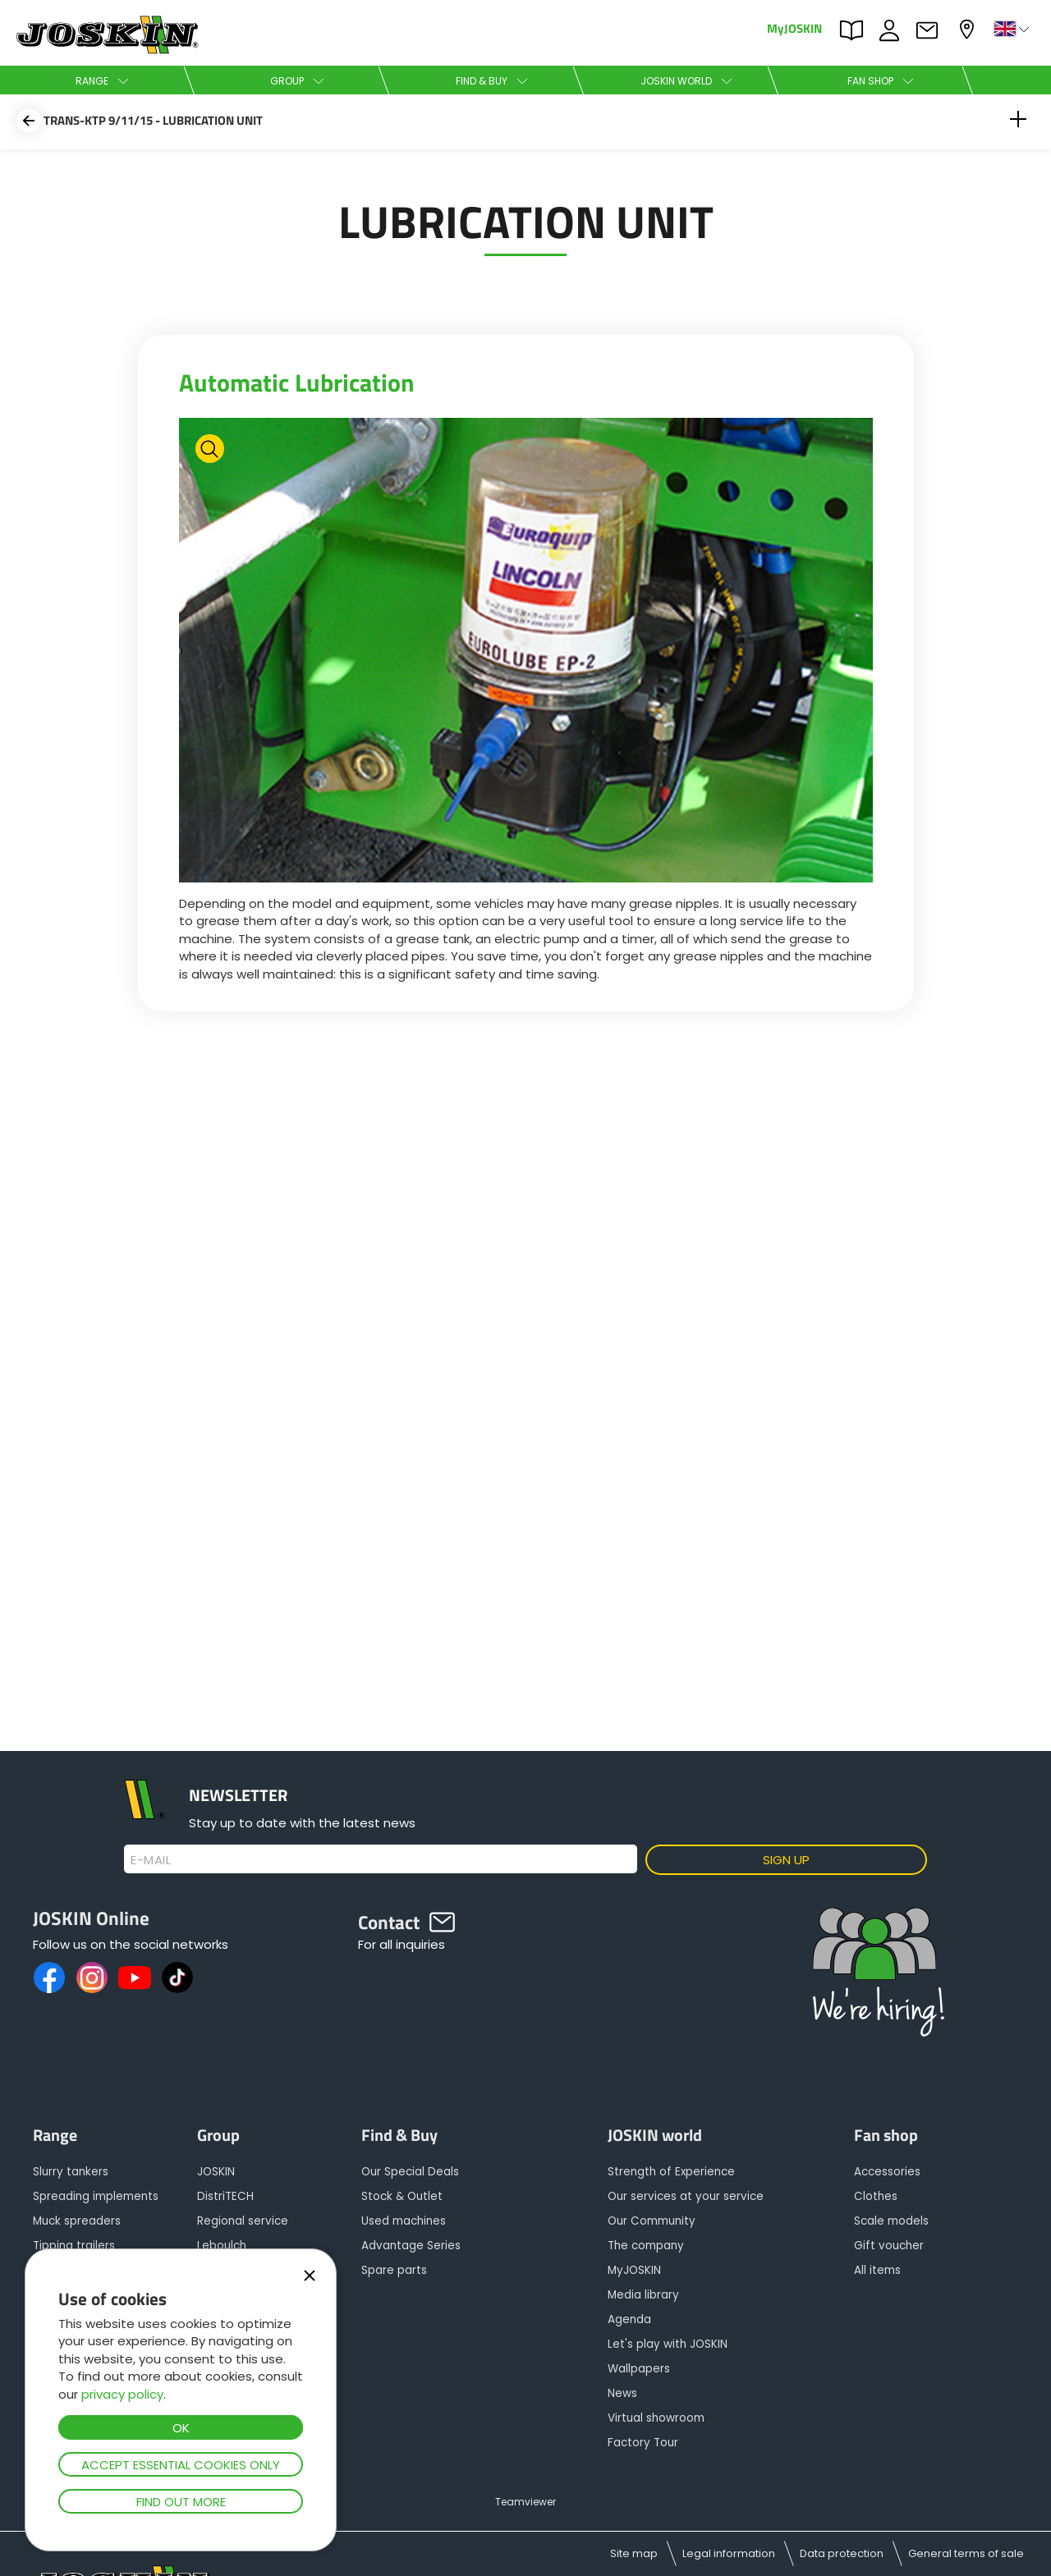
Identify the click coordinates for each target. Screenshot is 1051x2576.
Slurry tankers (70, 2172)
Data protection (841, 2553)
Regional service (242, 2221)
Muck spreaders (77, 2221)
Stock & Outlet (402, 2196)
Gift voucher (889, 2245)
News (622, 2393)
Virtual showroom (656, 2418)
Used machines (403, 2221)
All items (877, 2270)
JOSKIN (216, 2172)
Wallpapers (639, 2369)
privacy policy (122, 2394)
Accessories (887, 2172)
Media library (643, 2295)
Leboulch (221, 2245)
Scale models (891, 2221)
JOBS (893, 30)
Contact (931, 30)
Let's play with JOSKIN (667, 2344)
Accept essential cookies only (180, 2464)
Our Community (651, 2221)
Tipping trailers (74, 2245)
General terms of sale (966, 2553)
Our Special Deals (410, 2172)
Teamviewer (525, 2502)
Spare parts (394, 2270)
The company (646, 2245)
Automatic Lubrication (297, 382)
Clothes (875, 2196)
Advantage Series (411, 2245)
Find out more (181, 2501)
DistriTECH (225, 2196)
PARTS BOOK (855, 30)
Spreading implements (95, 2196)
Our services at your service (686, 2196)
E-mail (151, 1860)
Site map (634, 2553)
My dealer (969, 29)
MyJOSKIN (794, 27)
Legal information (728, 2553)
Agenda (629, 2319)
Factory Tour (643, 2442)
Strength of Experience (671, 2172)
